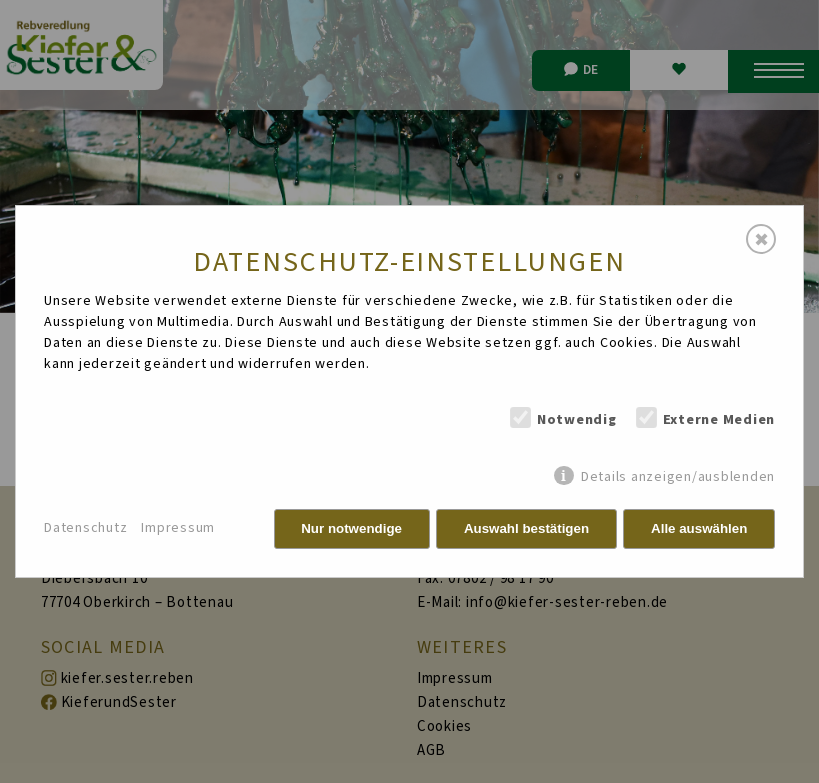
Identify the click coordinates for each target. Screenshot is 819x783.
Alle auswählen (699, 528)
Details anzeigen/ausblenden (678, 476)
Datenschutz (85, 528)
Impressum (178, 528)
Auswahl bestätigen (526, 528)
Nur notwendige (351, 528)
